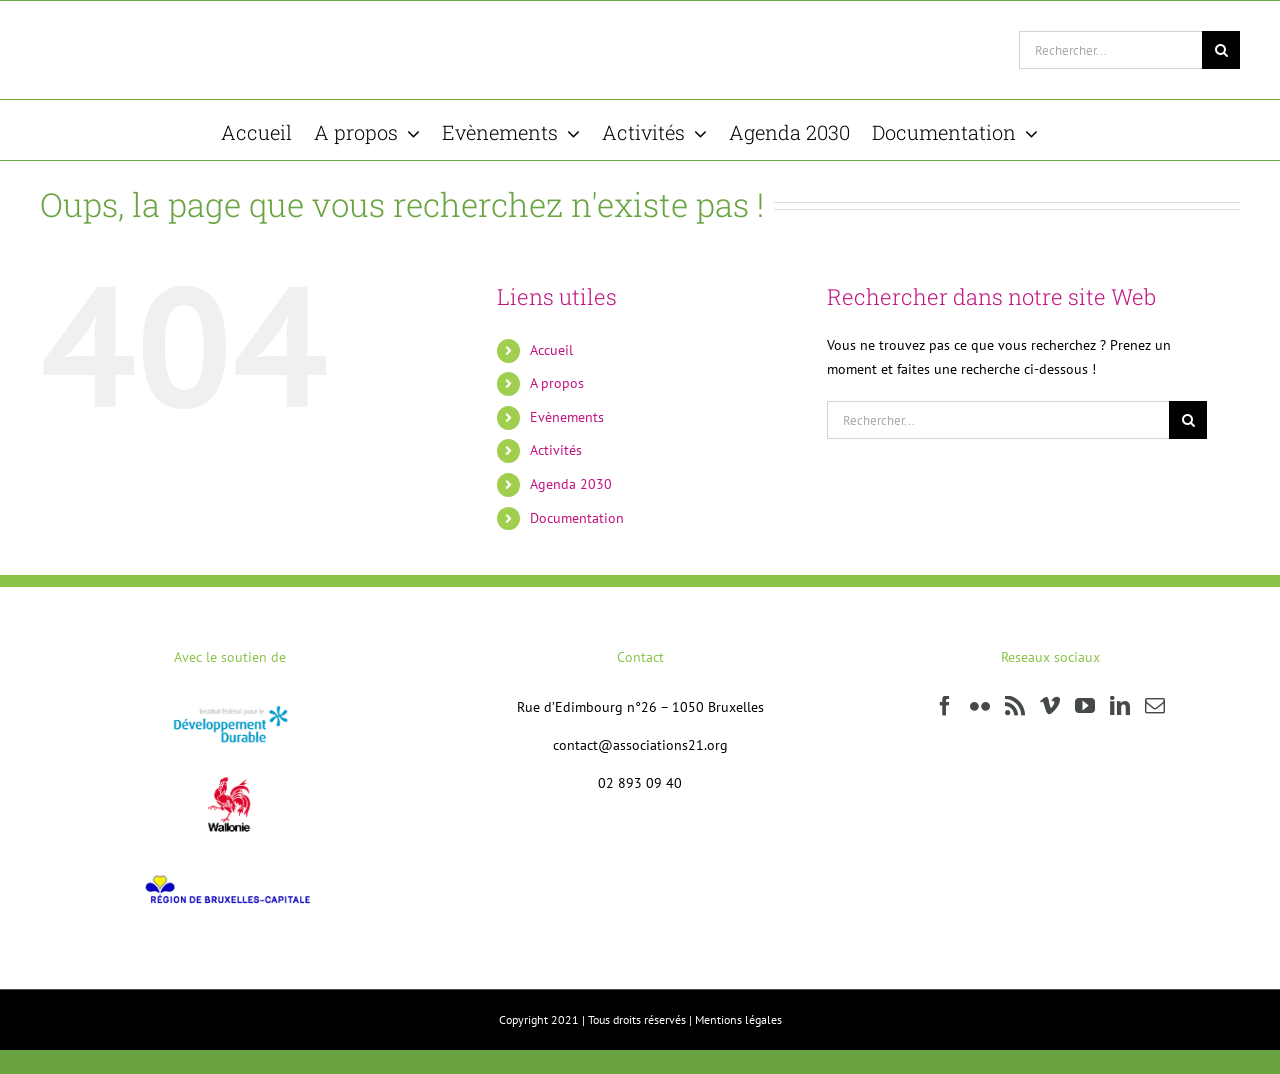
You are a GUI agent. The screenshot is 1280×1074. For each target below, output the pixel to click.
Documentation (577, 518)
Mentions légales (738, 1019)
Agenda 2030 (571, 484)
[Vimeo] (1050, 706)
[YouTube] (1085, 706)
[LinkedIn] (1120, 706)
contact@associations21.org (640, 745)
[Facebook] (945, 706)
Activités (556, 450)
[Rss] (1015, 706)
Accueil (551, 350)
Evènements (567, 417)
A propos (557, 383)
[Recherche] (1221, 50)
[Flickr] (980, 706)
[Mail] (1155, 706)
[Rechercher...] (1110, 50)
